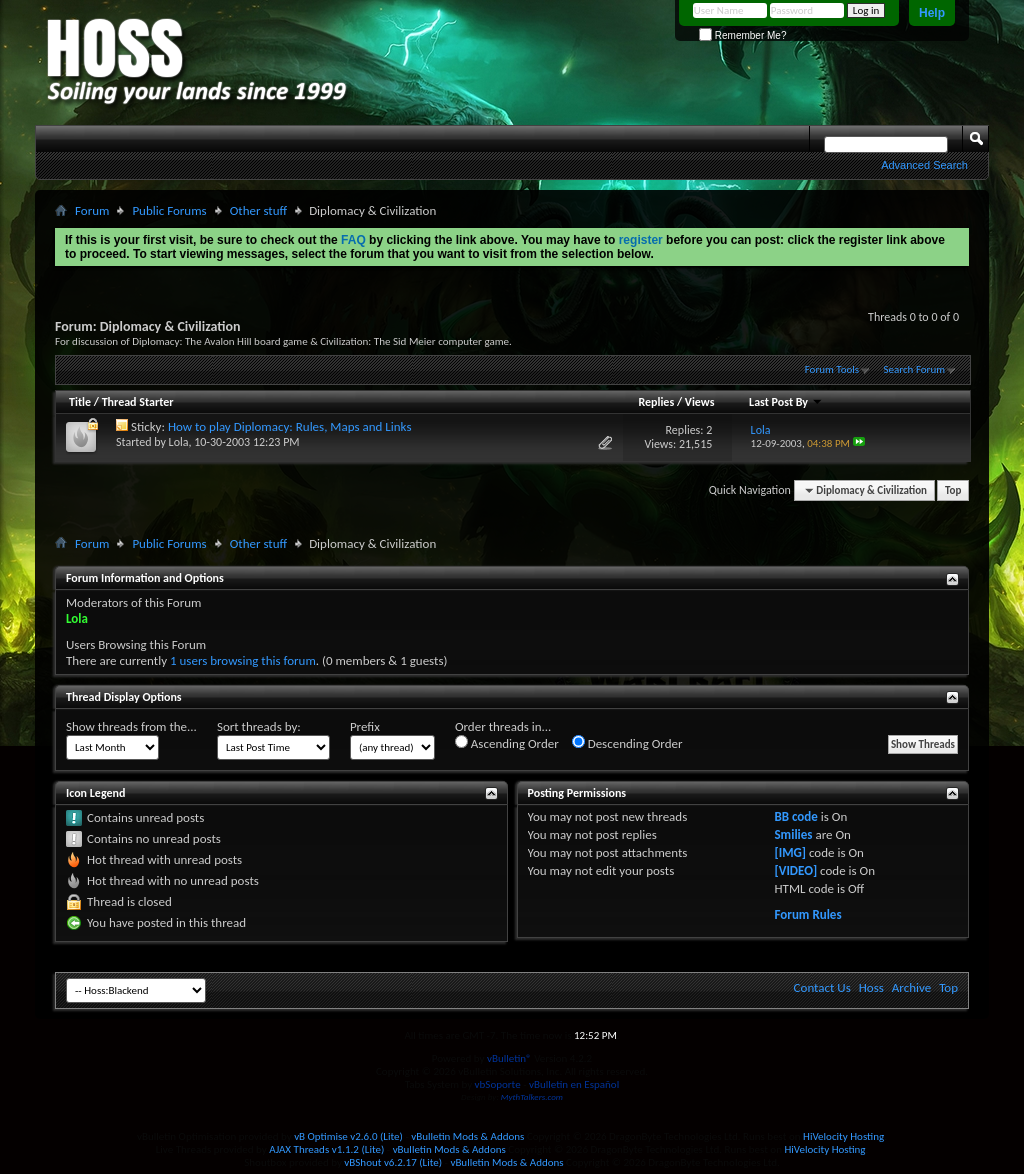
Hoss (871, 987)
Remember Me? (742, 35)
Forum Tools (832, 369)
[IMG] (790, 852)
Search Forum (915, 369)
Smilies (793, 834)
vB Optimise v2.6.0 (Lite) (348, 1136)
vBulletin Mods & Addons (467, 1136)
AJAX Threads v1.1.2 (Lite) (326, 1149)
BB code (795, 816)
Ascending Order (507, 743)
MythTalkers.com (532, 1096)
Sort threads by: (259, 726)
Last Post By (786, 402)
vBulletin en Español (574, 1084)
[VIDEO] (795, 870)
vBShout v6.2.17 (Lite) (393, 1162)
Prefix (365, 726)
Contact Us (822, 987)
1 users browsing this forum (243, 660)
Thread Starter (138, 402)
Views (700, 402)
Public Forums (169, 210)
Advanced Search (924, 165)
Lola (179, 442)
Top (953, 490)
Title (80, 402)
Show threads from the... (131, 726)
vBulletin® (509, 1058)
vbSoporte (498, 1084)
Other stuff (258, 210)
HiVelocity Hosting (843, 1136)
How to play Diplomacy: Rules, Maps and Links (290, 426)
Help (932, 13)
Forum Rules (807, 914)
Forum (92, 210)
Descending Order (627, 743)
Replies (656, 402)
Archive (911, 987)
